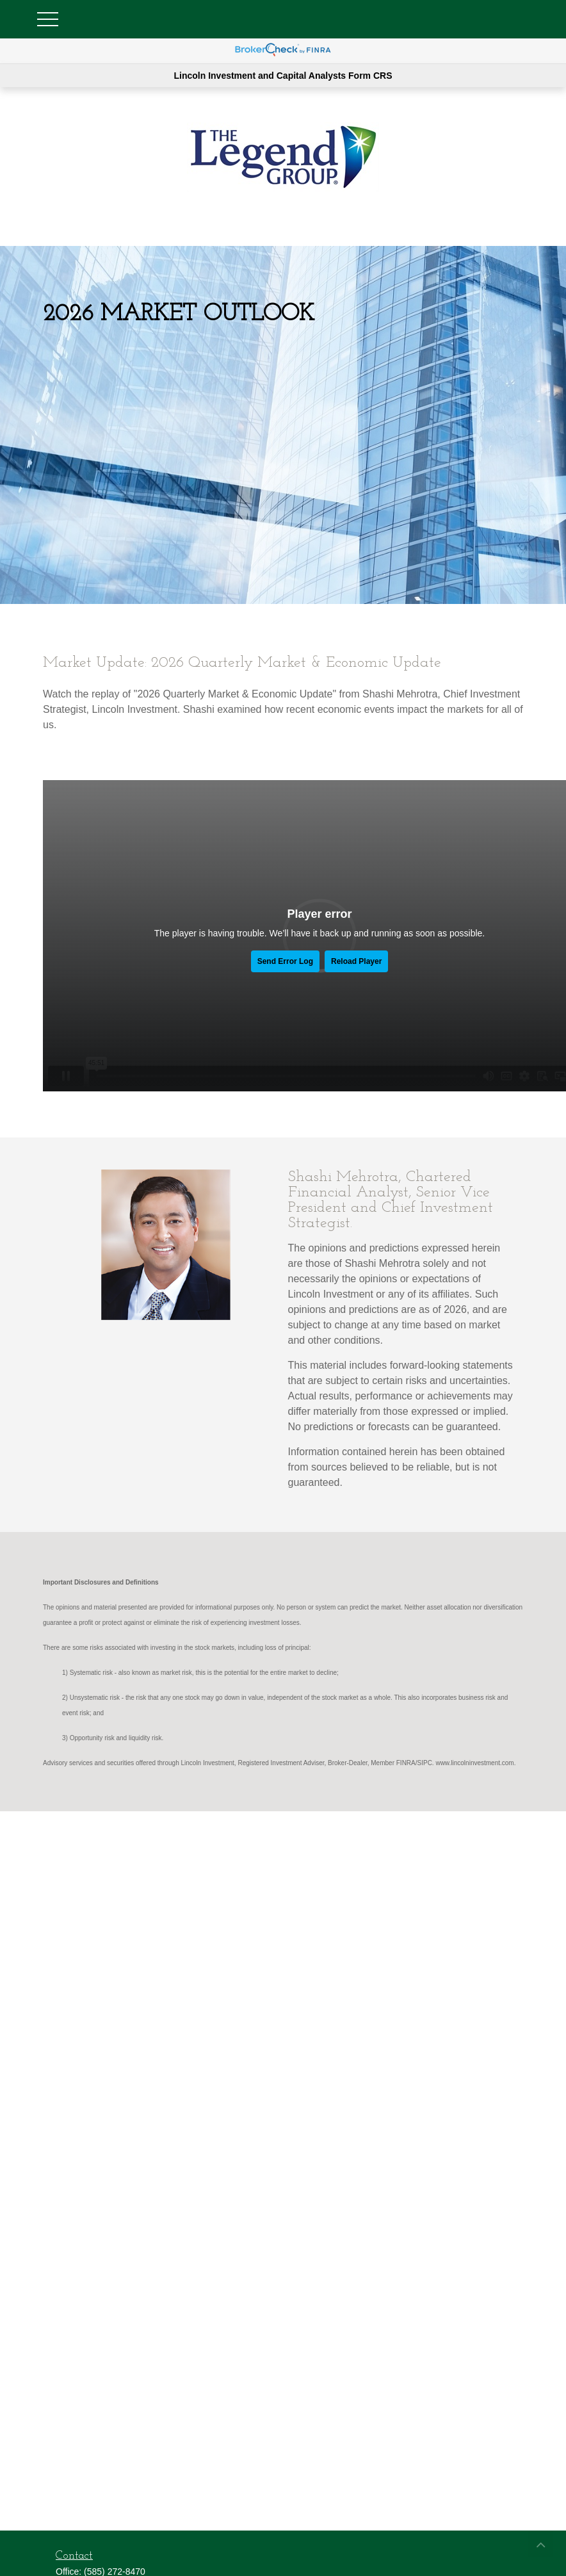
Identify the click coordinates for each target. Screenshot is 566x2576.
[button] (540, 2544)
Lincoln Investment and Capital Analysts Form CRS (283, 75)
